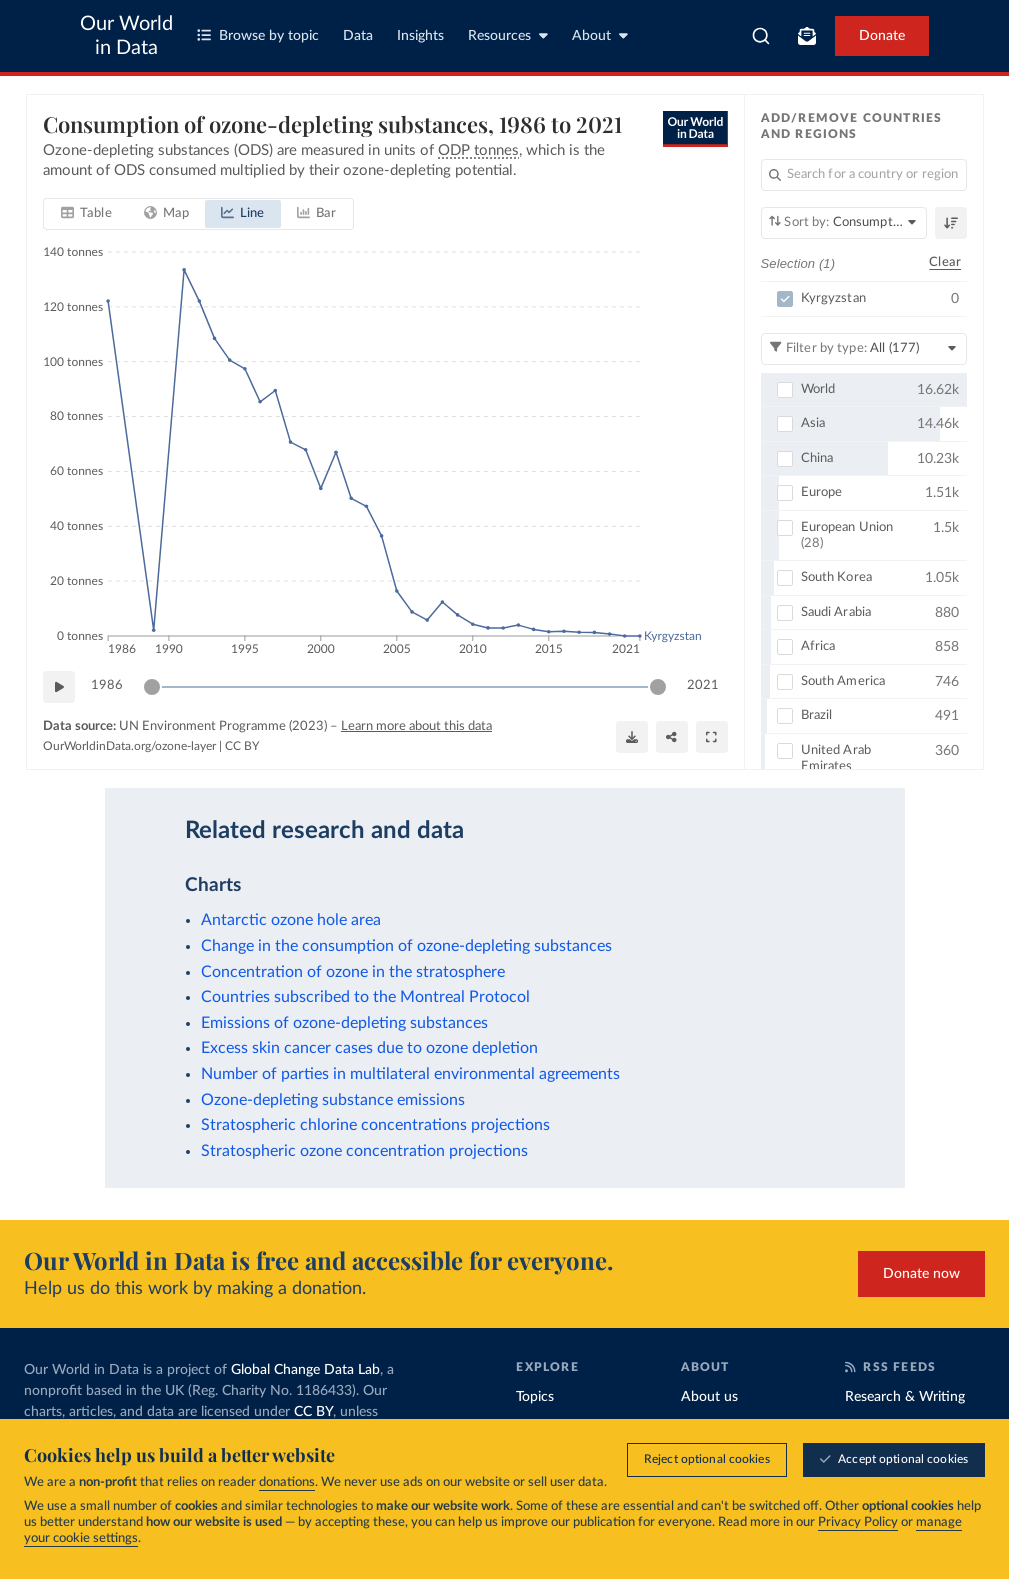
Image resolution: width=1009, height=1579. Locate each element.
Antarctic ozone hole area (291, 920)
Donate (882, 36)
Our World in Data (126, 36)
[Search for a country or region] (863, 175)
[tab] (86, 214)
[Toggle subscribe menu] (807, 36)
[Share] (671, 737)
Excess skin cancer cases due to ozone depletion (369, 1048)
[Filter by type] (863, 349)
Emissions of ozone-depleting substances (344, 1023)
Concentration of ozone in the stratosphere (353, 972)
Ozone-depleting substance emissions (333, 1100)
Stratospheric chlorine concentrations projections (375, 1125)
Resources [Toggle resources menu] (508, 35)
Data (358, 36)
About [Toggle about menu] (600, 35)
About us (709, 1397)
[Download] (631, 737)
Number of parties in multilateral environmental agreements (410, 1074)
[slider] (152, 687)
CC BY (242, 746)
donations (287, 1482)
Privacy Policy (858, 1522)
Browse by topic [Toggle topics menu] (258, 35)
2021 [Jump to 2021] (702, 686)
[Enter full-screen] (711, 737)
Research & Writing (905, 1397)
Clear (945, 263)
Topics (535, 1397)
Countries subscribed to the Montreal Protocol (365, 997)
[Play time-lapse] (59, 687)
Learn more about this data (416, 726)
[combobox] (761, 36)
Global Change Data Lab (305, 1370)
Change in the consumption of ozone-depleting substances (406, 946)
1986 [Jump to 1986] (107, 686)
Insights (420, 36)
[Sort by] (843, 223)
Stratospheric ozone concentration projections (364, 1151)
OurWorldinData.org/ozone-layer (129, 746)
